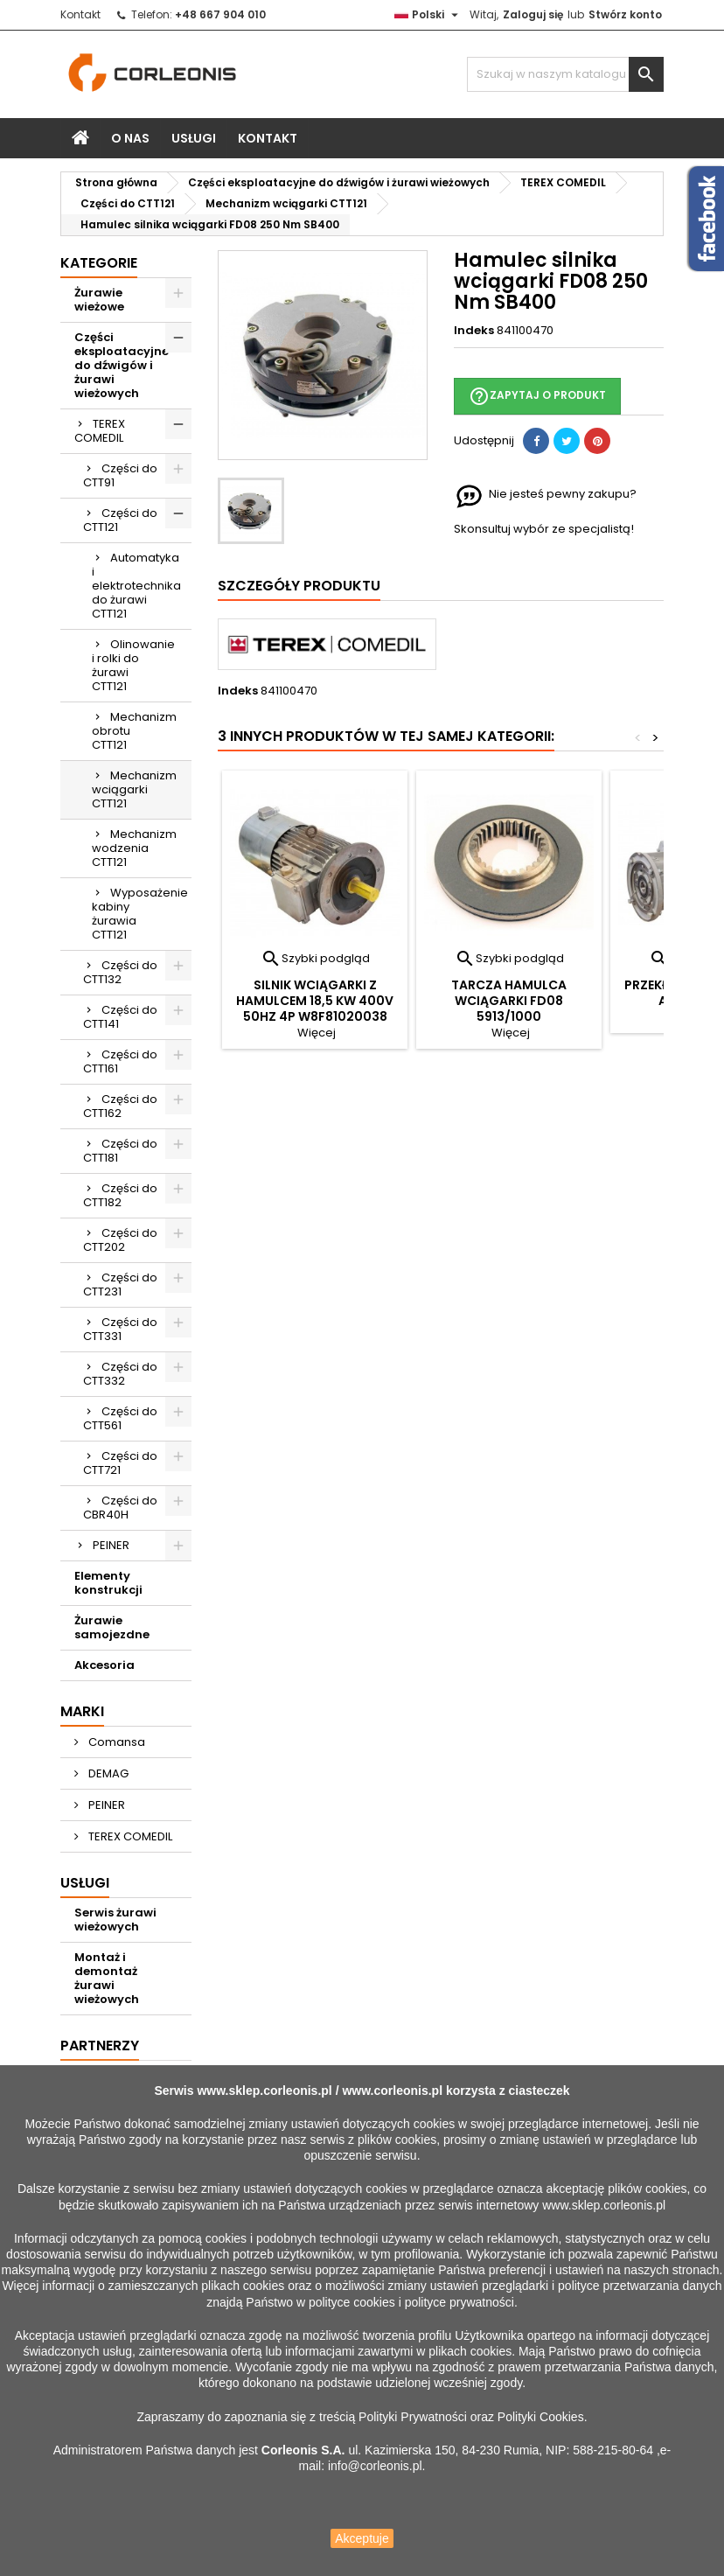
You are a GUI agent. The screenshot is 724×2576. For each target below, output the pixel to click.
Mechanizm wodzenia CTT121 (134, 848)
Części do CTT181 (120, 1150)
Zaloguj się (533, 14)
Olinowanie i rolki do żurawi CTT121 (133, 665)
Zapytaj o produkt (537, 396)
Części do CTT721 (120, 1463)
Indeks (474, 331)
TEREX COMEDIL (99, 430)
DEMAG (107, 1773)
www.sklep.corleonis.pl (264, 2091)
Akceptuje (361, 2538)
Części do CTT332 (120, 1373)
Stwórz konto (625, 14)
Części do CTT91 (120, 475)
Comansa (115, 1742)
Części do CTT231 (120, 1284)
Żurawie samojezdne (112, 1627)
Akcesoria (104, 1665)
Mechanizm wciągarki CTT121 (134, 789)
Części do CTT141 (120, 1017)
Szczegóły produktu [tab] (299, 586)
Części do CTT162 (120, 1106)
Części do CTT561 (120, 1418)
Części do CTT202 (120, 1240)
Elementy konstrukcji (108, 1582)
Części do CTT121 (120, 520)
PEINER (111, 1545)
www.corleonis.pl (392, 2091)
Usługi (193, 138)
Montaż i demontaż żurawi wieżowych (106, 1978)
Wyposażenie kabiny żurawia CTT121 (140, 913)
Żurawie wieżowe (99, 299)
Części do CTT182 (120, 1195)
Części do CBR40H (120, 1507)
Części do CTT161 (120, 1061)
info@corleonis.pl (375, 2466)
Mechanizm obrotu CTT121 (134, 731)
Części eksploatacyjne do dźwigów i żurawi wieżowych (121, 365)
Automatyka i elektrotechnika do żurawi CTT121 (136, 585)
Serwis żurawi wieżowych (115, 1919)
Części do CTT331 (120, 1329)
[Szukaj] (565, 74)
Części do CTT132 (120, 972)
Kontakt (80, 14)
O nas (130, 138)
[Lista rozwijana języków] (428, 15)
